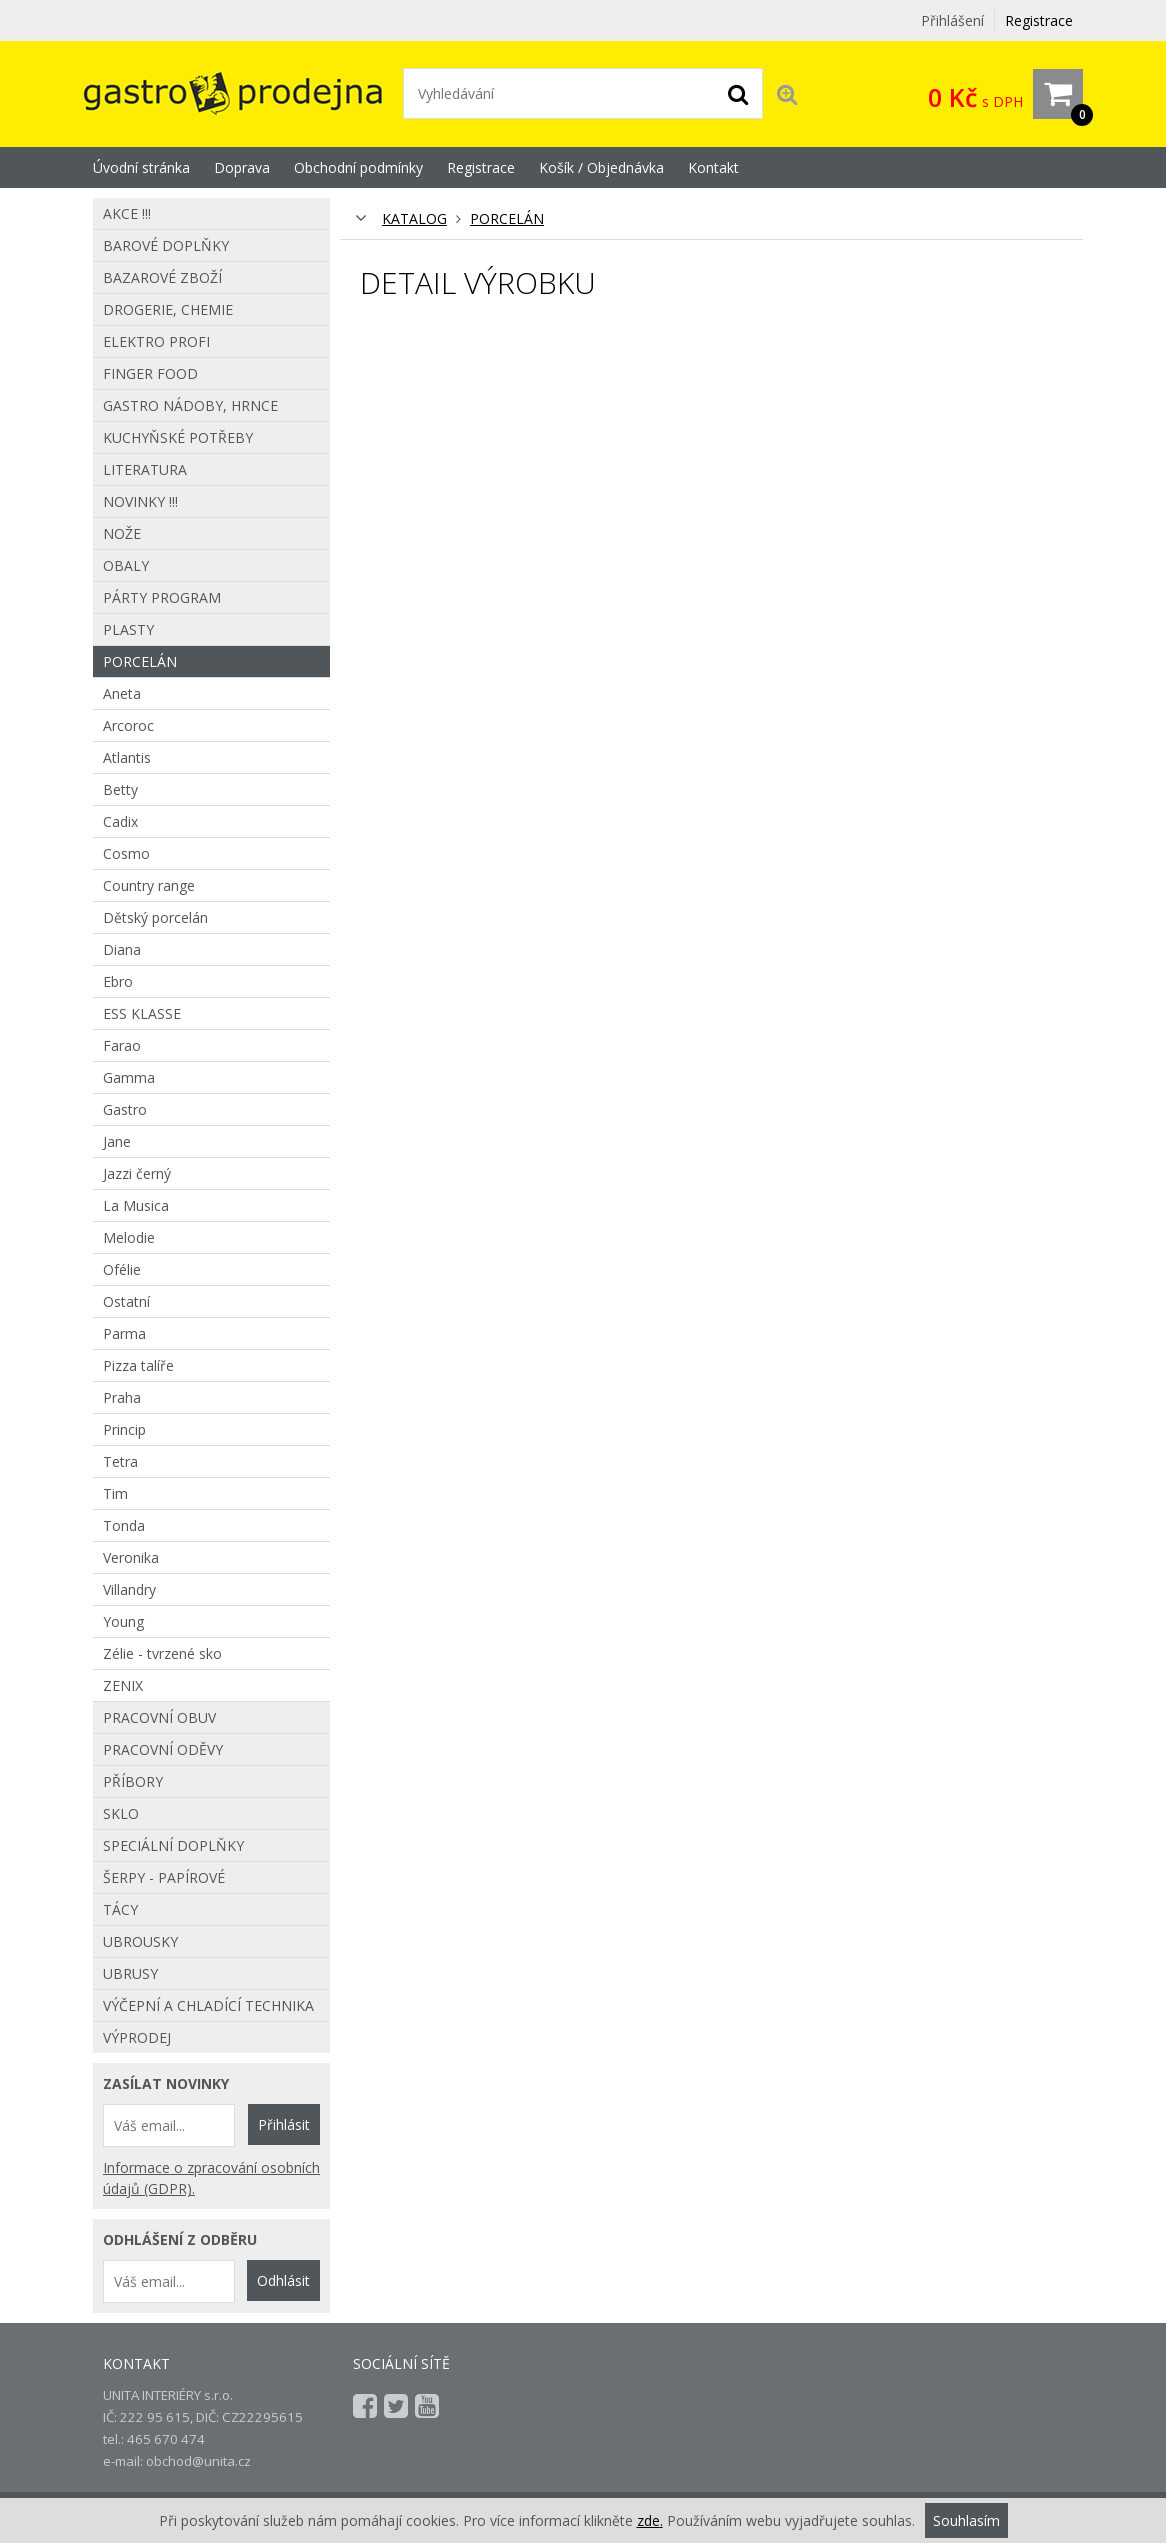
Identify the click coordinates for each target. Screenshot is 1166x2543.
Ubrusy (130, 1973)
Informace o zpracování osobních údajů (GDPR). (211, 2178)
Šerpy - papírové (164, 1877)
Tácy (120, 1909)
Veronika (131, 1557)
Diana (122, 949)
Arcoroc (128, 725)
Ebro (118, 981)
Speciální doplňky (173, 1845)
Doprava (242, 167)
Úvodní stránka (141, 167)
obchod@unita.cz (198, 2461)
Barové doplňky (166, 245)
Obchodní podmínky (358, 167)
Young (123, 1621)
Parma (124, 1333)
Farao (122, 1045)
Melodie (129, 1237)
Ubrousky (140, 1941)
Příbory (133, 1781)
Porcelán (507, 218)
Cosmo (126, 853)
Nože (122, 533)
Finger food (150, 373)
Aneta (122, 693)
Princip (124, 1429)
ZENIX (123, 1685)
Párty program (162, 597)
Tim (115, 1493)
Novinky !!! (140, 501)
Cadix (120, 821)
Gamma (129, 1077)
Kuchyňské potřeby (178, 437)
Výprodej (137, 2037)
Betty (120, 789)
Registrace (1039, 20)
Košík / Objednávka (601, 167)
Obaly (126, 565)
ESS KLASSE (142, 1013)
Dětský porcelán (155, 917)
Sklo (121, 1813)
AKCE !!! (127, 213)
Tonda (124, 1525)
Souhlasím (966, 2520)
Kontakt (713, 167)
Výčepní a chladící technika (208, 2005)
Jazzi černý (137, 1173)
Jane (117, 1141)
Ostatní (126, 1301)
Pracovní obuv (159, 1717)
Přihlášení (952, 20)
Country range (149, 885)
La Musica (136, 1205)
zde (648, 2520)
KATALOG (414, 218)
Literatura (145, 469)
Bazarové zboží (162, 277)
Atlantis (127, 757)
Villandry (129, 1589)
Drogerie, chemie (168, 309)
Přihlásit (284, 2124)
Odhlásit (283, 2280)
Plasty (128, 629)
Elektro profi (156, 341)
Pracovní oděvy (163, 1749)
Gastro (125, 1109)
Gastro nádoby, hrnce (190, 405)
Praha (122, 1397)
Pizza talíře (138, 1365)
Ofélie (122, 1269)
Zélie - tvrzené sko (162, 1653)
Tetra (120, 1461)
